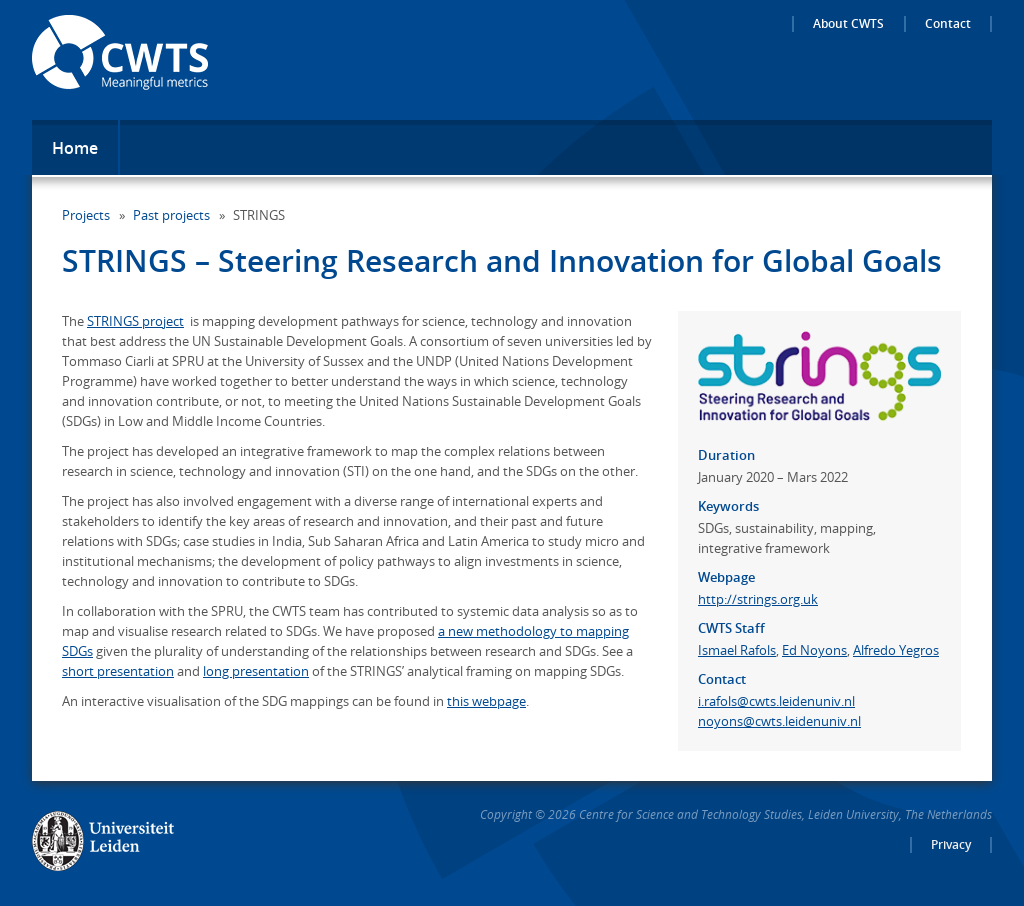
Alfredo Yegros (896, 650)
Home (75, 148)
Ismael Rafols (737, 650)
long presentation (256, 671)
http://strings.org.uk (758, 599)
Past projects (171, 215)
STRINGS (259, 215)
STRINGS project (135, 321)
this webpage (486, 701)
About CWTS (848, 24)
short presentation (118, 671)
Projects (86, 215)
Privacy (951, 845)
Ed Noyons (814, 650)
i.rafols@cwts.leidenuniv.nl (776, 701)
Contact (948, 24)
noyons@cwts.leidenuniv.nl (779, 721)
